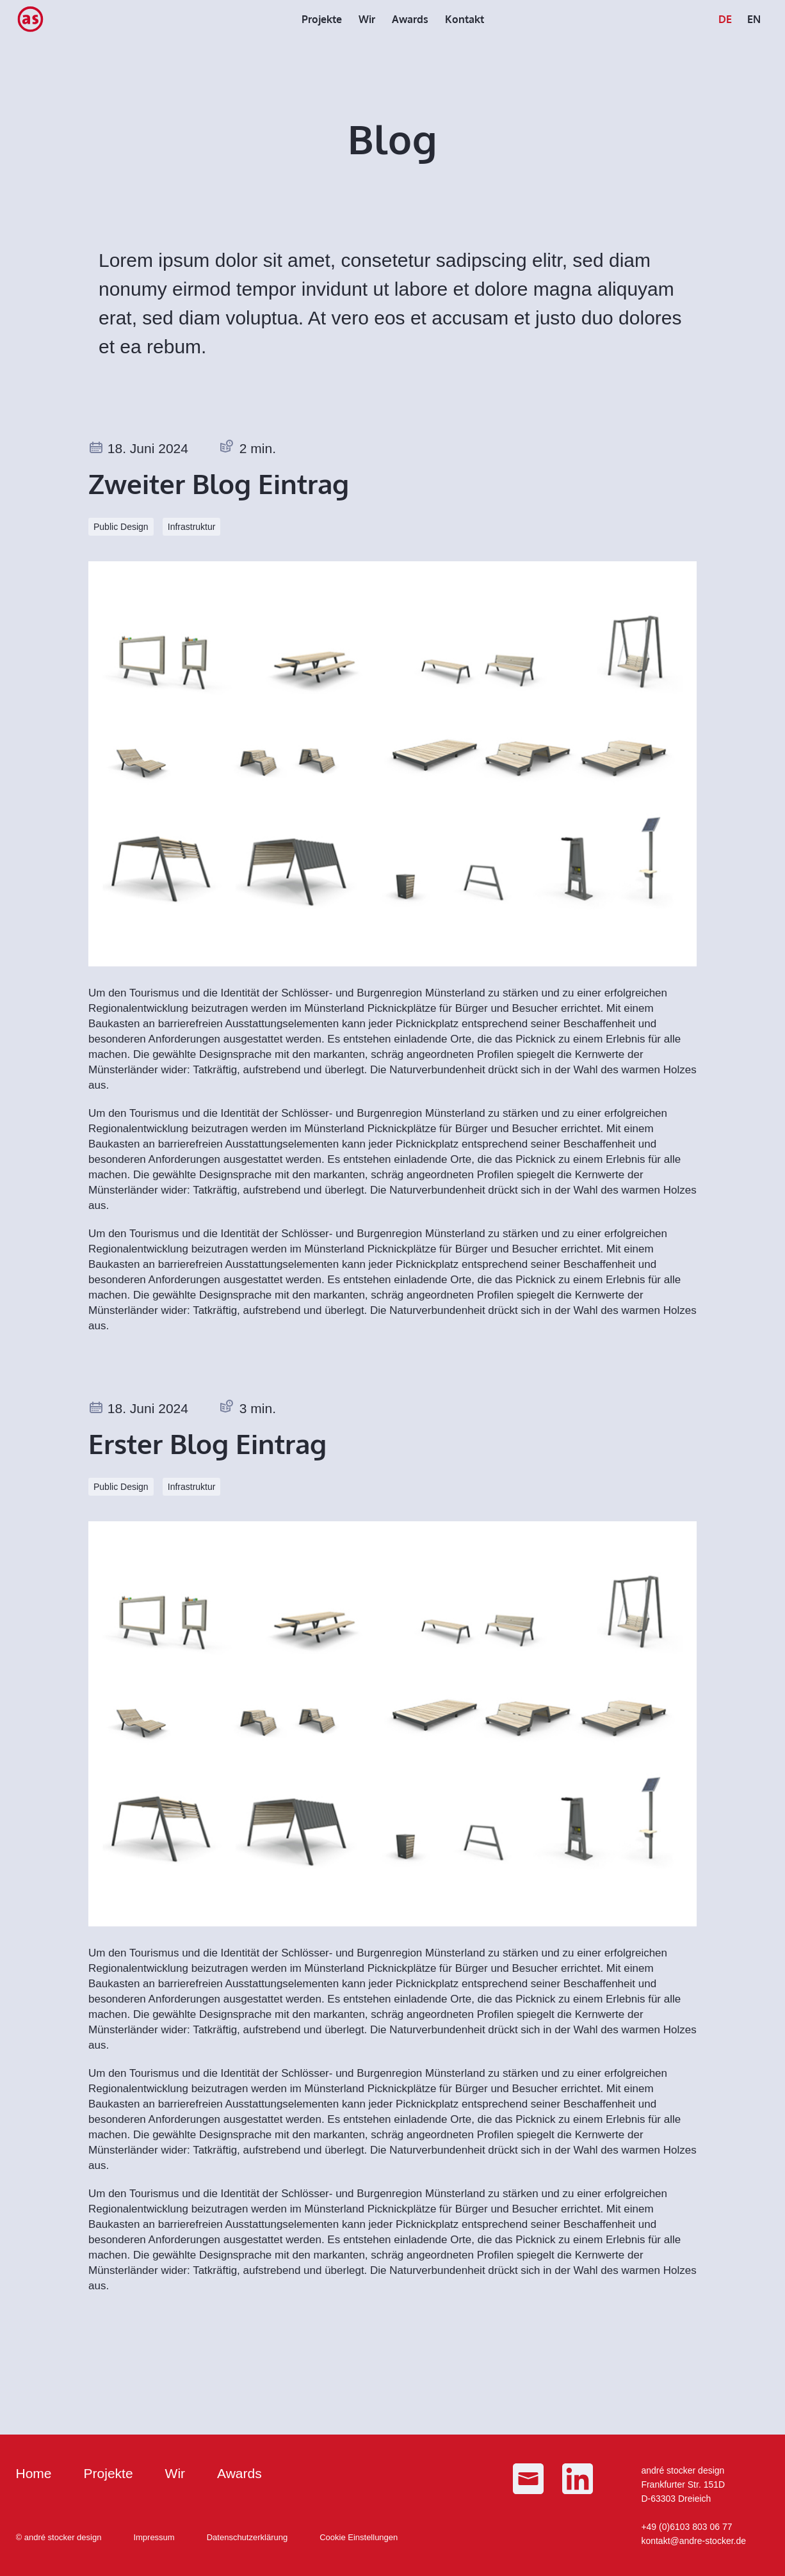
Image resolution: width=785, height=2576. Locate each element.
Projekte (108, 2473)
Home (34, 2473)
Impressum (153, 2537)
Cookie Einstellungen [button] (359, 2537)
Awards (239, 2473)
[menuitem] (321, 19)
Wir (175, 2473)
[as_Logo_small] (30, 19)
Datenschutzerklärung (247, 2537)
